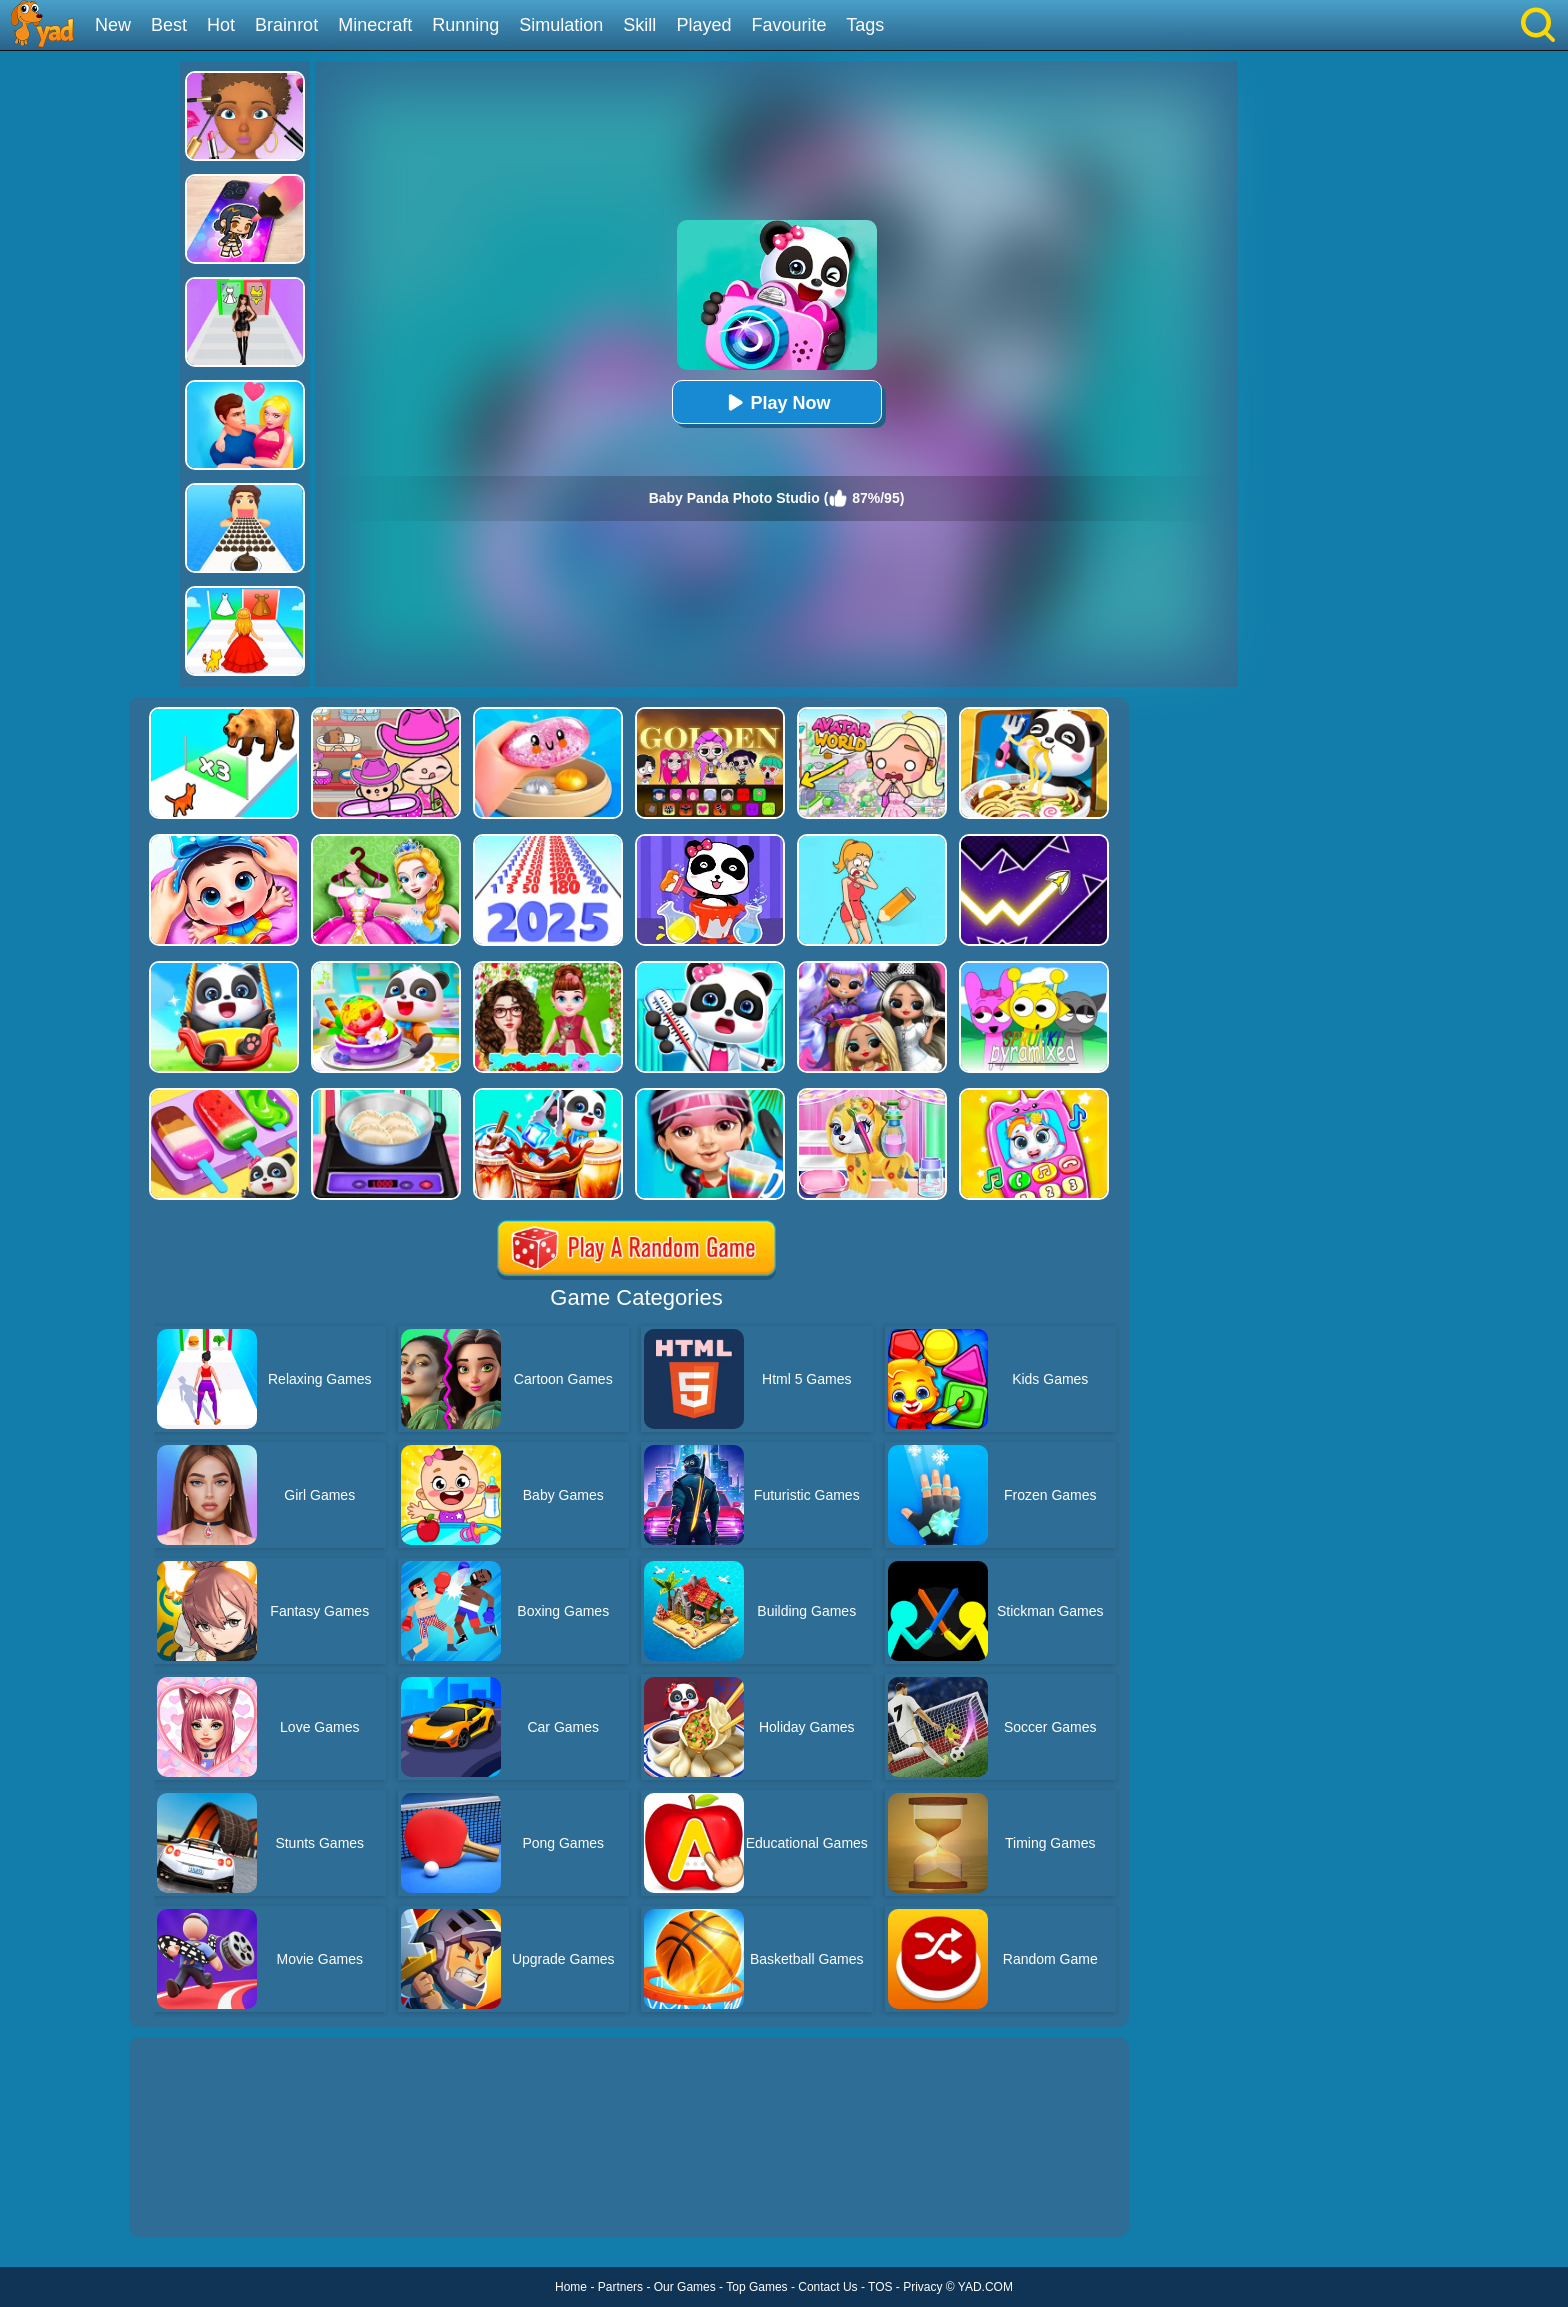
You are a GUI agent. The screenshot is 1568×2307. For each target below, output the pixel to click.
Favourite (788, 25)
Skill (639, 25)
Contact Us (827, 2287)
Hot (221, 25)
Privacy (922, 2287)
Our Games (685, 2287)
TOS (880, 2287)
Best (169, 25)
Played (703, 25)
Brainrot (286, 25)
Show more (196, 2199)
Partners (620, 2287)
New (113, 25)
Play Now (776, 402)
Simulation (561, 25)
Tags (865, 25)
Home (571, 2287)
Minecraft (375, 25)
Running (465, 25)
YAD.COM (985, 2287)
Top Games (756, 2287)
